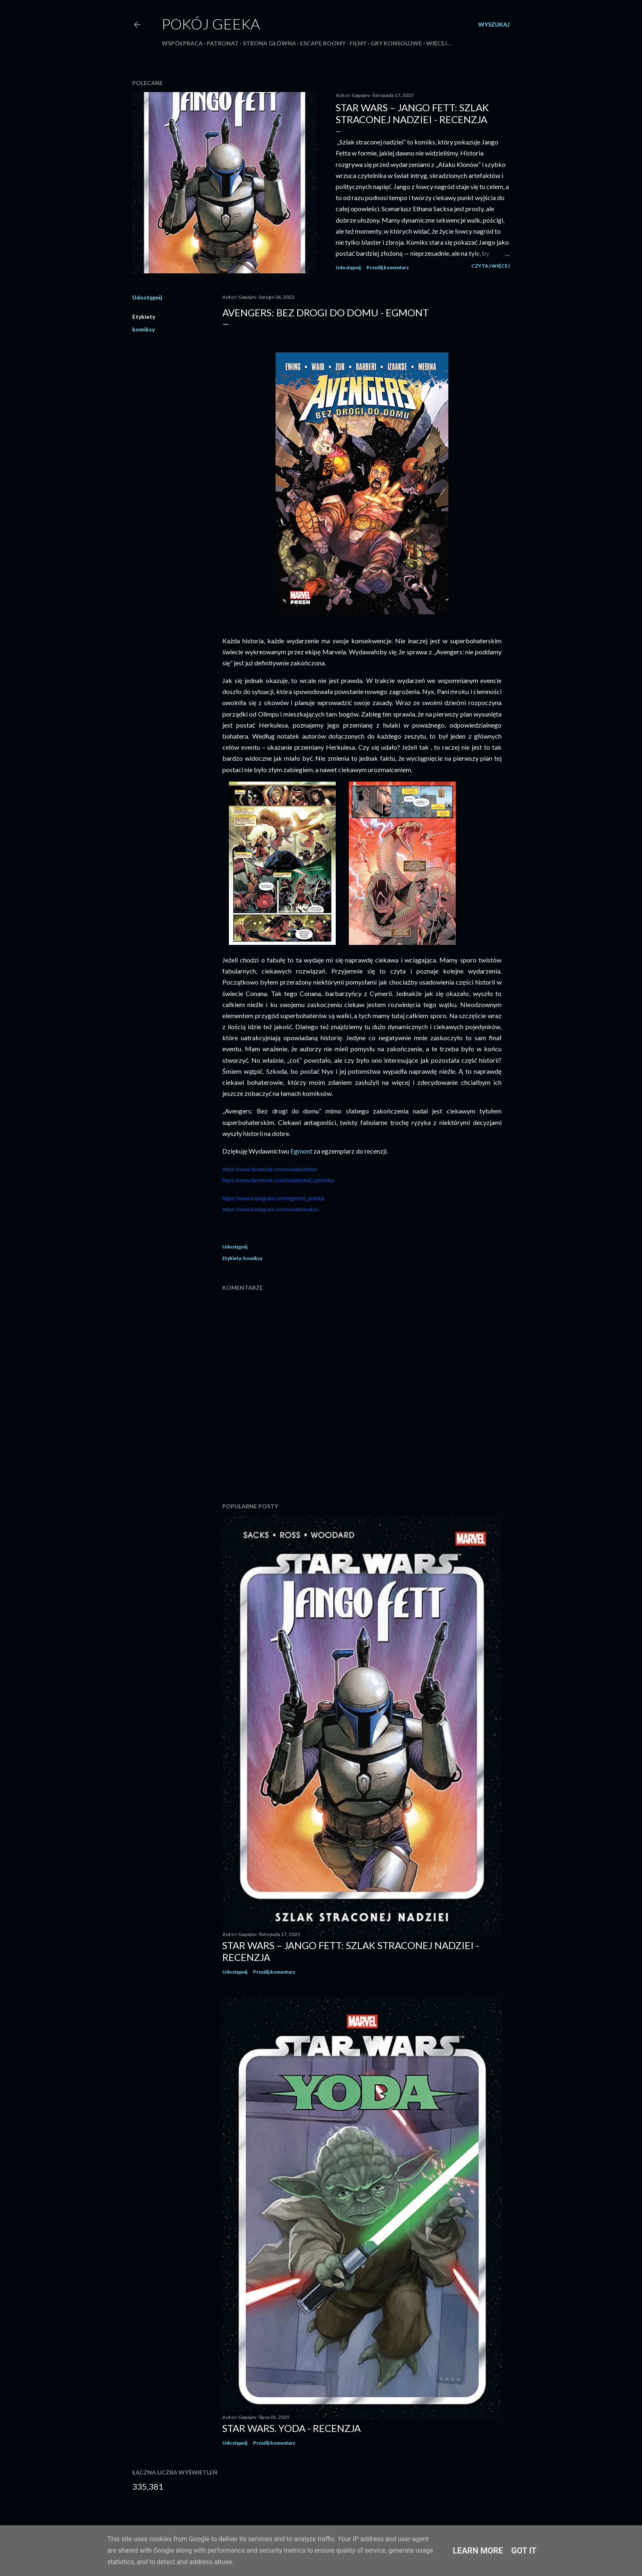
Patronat (223, 43)
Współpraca (182, 43)
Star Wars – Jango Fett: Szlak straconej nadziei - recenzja (412, 113)
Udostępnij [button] (348, 267)
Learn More (478, 2551)
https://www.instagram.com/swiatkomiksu (270, 1209)
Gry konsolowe (396, 43)
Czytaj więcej (490, 266)
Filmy (358, 43)
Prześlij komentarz (387, 267)
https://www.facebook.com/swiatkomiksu (269, 1169)
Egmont (302, 1151)
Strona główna (269, 43)
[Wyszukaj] (494, 24)
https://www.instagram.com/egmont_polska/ (273, 1198)
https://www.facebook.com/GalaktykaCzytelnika (278, 1180)
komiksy (143, 329)
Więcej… (439, 43)
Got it (524, 2551)
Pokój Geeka (211, 24)
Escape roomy (323, 43)
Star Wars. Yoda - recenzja (291, 2428)
